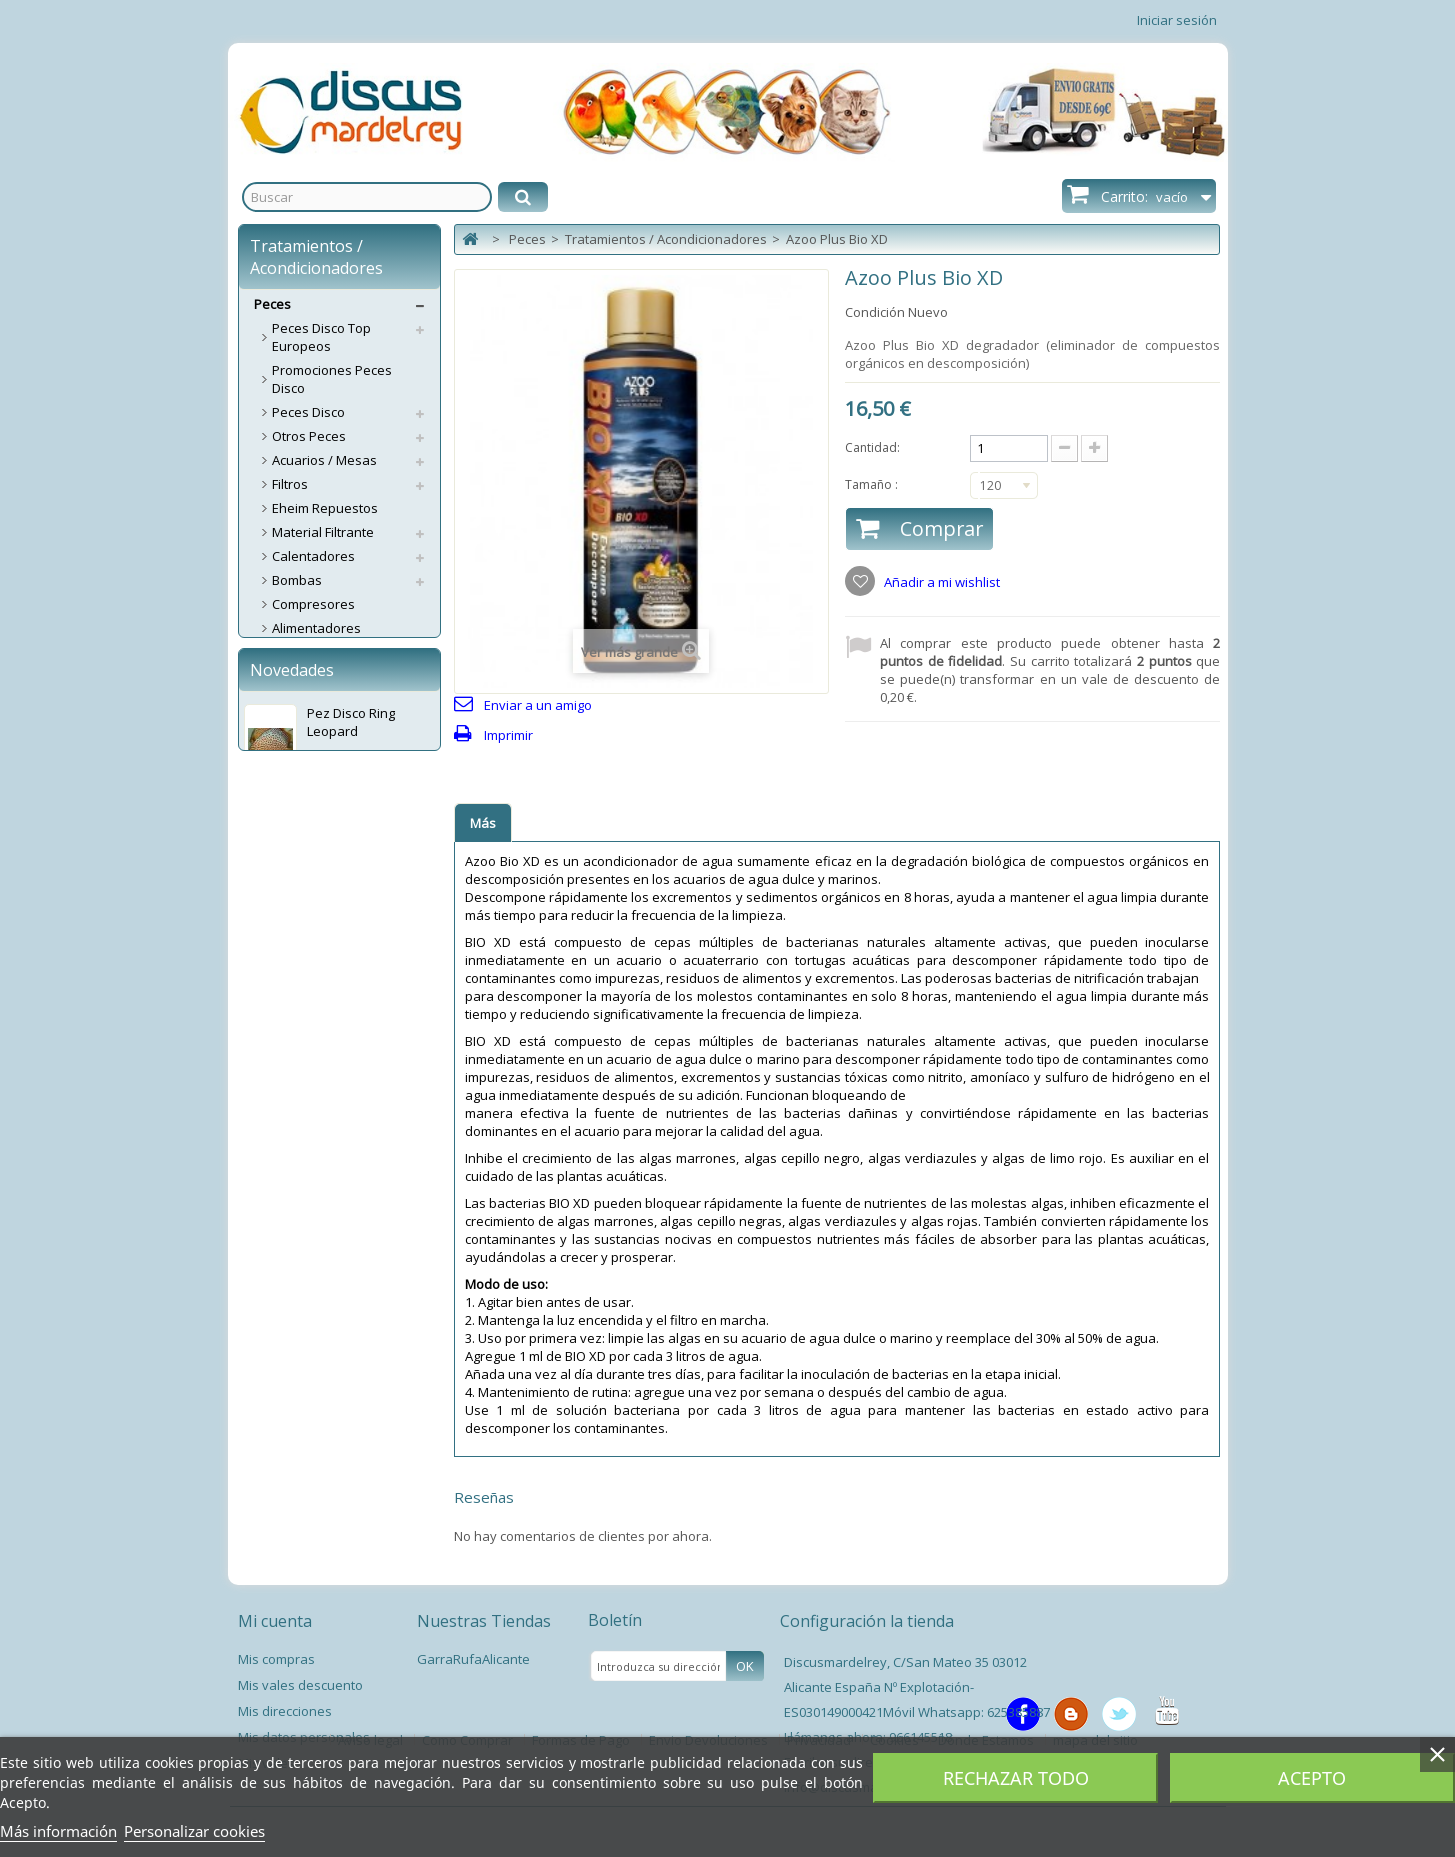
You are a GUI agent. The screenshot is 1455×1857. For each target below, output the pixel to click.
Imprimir (508, 735)
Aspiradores (309, 700)
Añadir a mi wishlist (940, 582)
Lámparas (302, 892)
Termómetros (313, 940)
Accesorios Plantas (329, 1054)
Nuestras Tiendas (484, 1621)
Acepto (1312, 1778)
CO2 (284, 724)
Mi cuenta (275, 1621)
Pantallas (300, 868)
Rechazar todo (1016, 1778)
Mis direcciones (285, 1711)
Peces (272, 304)
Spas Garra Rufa (323, 1150)
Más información (58, 1831)
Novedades (292, 1284)
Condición (875, 312)
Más (483, 823)
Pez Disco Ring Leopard (351, 1336)
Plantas (295, 1030)
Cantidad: (872, 447)
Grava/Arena (312, 820)
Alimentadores (316, 628)
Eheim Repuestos (325, 508)
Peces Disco (308, 412)
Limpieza (299, 1006)
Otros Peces (309, 436)
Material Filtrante (323, 532)
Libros (290, 1126)
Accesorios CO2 (319, 748)
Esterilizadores (317, 796)
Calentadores (313, 556)
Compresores (313, 604)
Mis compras (276, 1659)
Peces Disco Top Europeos (321, 337)
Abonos (295, 652)
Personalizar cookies (194, 1831)
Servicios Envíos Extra (320, 1222)
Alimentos (302, 676)
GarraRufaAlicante (473, 1659)
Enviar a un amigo (538, 705)
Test (285, 916)
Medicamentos (317, 844)
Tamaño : (873, 484)
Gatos (272, 1198)
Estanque (301, 1078)
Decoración (306, 772)
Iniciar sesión (1177, 20)
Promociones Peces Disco (332, 379)
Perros (274, 1174)
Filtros (290, 484)
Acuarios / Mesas (324, 460)
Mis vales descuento (300, 1685)
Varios (291, 1102)
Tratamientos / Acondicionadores (327, 973)
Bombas (297, 580)
